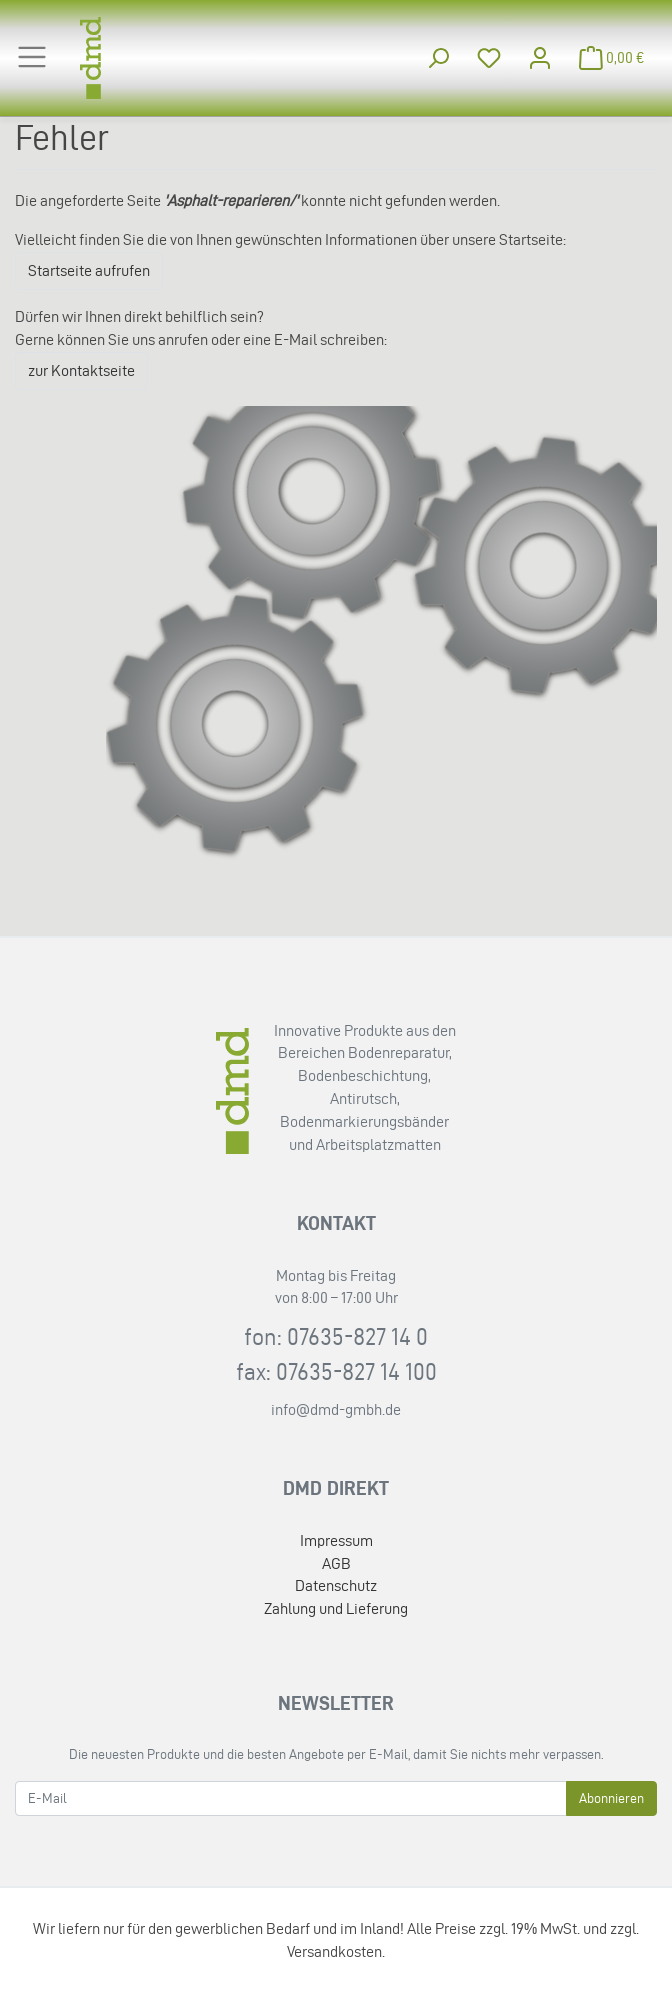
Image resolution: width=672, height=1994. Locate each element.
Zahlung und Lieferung (336, 1608)
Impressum (336, 1540)
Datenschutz (336, 1585)
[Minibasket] (612, 58)
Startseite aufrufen (89, 270)
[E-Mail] (291, 1798)
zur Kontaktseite (81, 370)
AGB (336, 1563)
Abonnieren (611, 1798)
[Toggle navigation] (32, 57)
